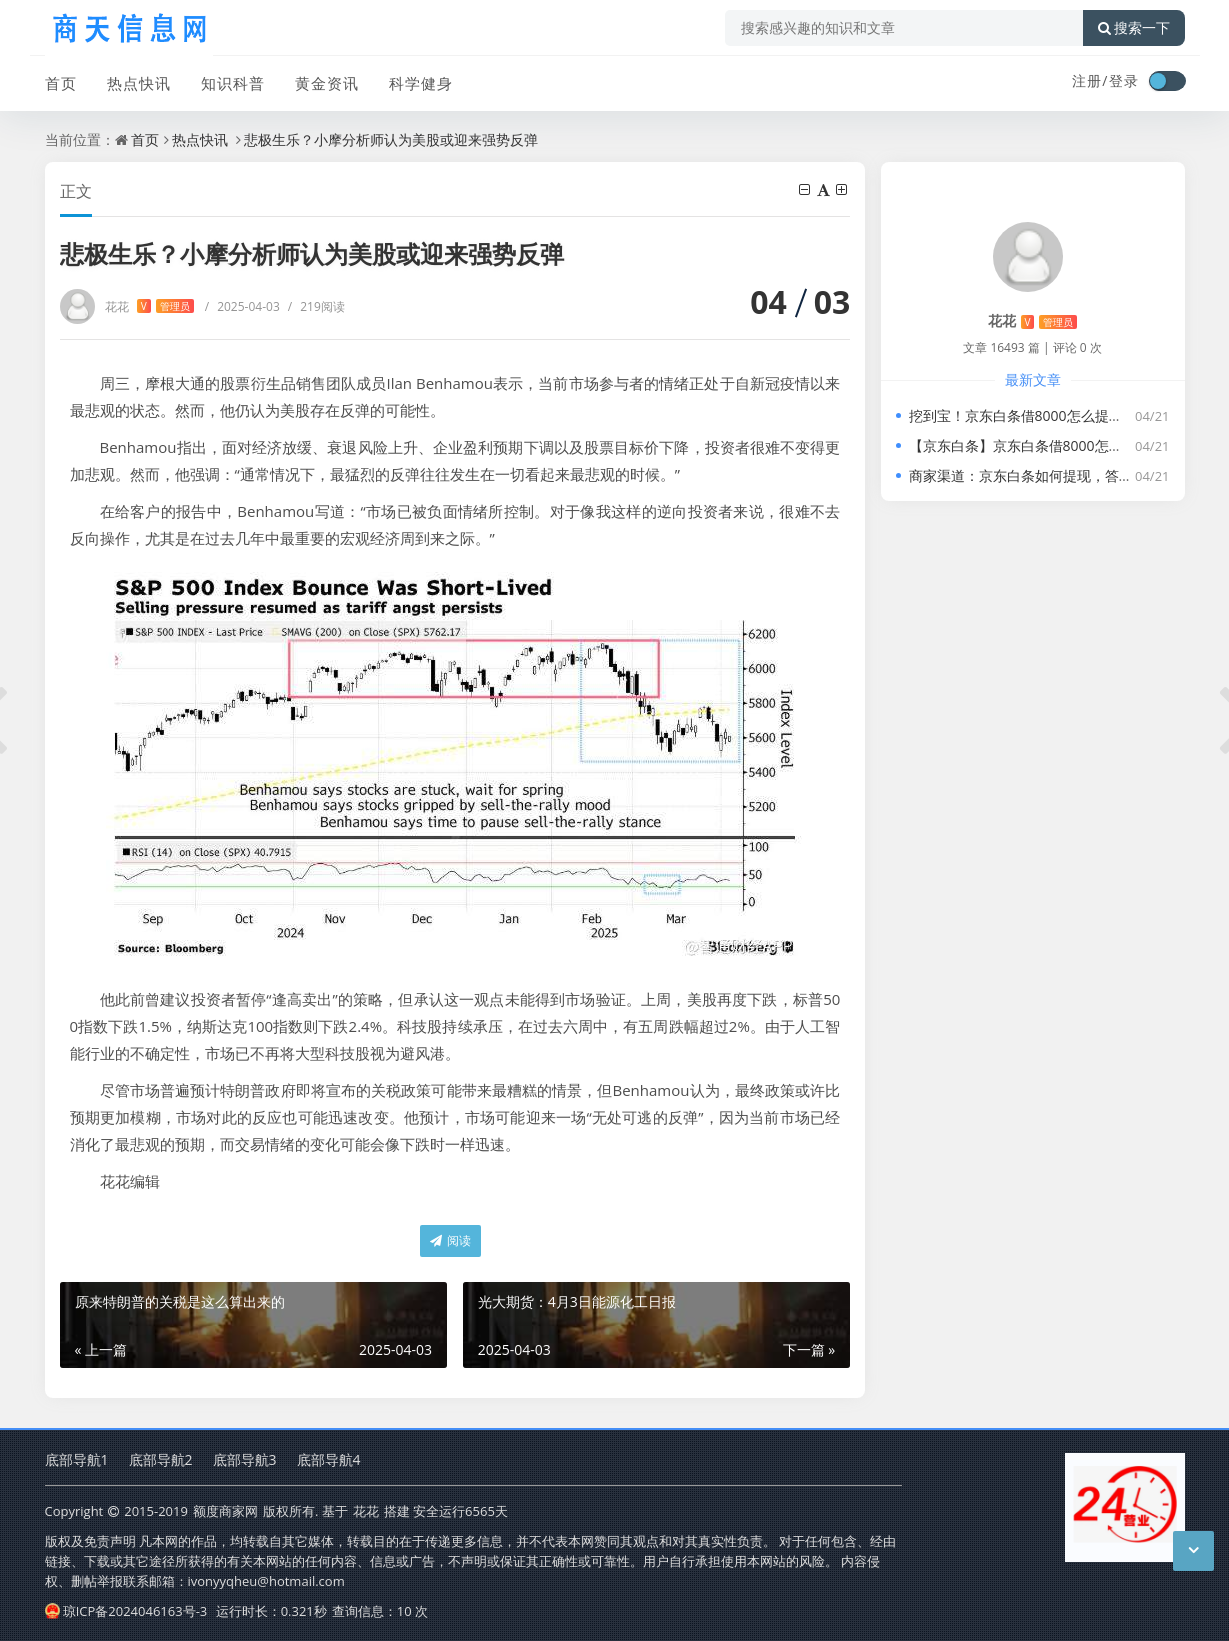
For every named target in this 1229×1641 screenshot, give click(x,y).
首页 (61, 83)
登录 (1124, 80)
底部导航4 (329, 1459)
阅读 (450, 1240)
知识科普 (233, 83)
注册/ (1090, 80)
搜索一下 (1134, 28)
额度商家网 (225, 1511)
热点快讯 (139, 83)
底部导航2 (161, 1459)
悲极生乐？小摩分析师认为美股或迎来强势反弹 (391, 139)
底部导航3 (245, 1459)
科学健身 (421, 83)
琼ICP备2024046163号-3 (126, 1611)
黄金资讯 (327, 83)
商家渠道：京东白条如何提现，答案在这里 (1042, 475)
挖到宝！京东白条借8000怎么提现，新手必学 (1051, 415)
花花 (149, 306)
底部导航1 (77, 1459)
